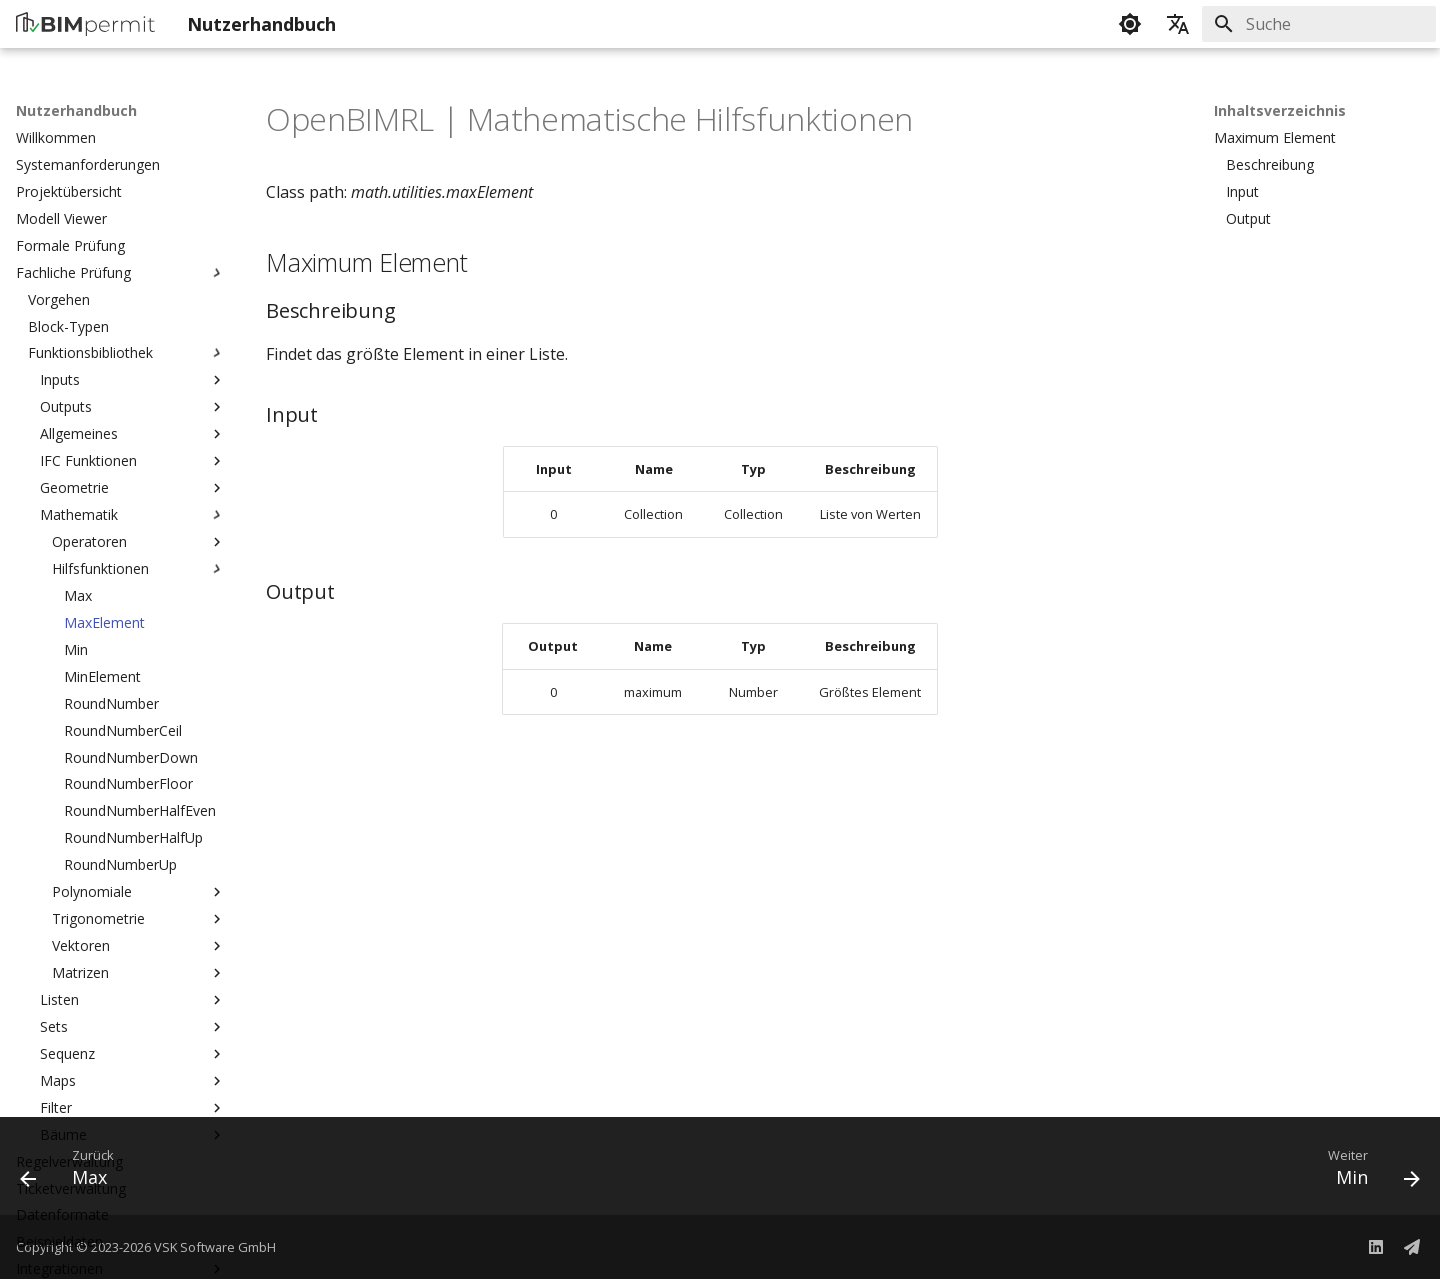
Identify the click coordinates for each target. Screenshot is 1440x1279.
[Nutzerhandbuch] (85, 24)
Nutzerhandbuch (76, 111)
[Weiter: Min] (1366, 1172)
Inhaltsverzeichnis (1280, 111)
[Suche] (1319, 24)
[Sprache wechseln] (1178, 24)
